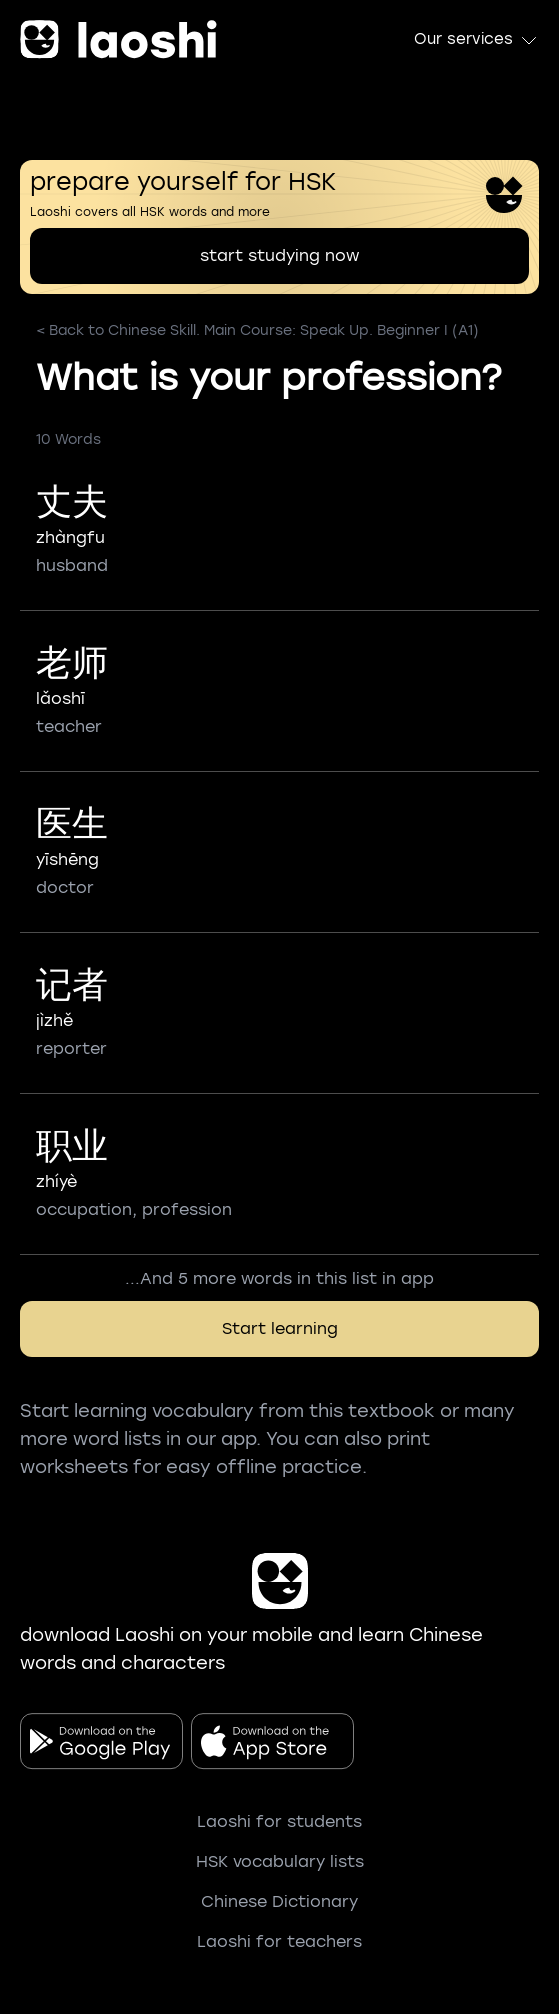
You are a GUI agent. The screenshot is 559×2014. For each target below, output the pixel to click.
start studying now (279, 255)
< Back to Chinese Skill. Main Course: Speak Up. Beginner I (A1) (257, 330)
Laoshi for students (279, 1821)
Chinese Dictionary (279, 1901)
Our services (476, 40)
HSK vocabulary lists (280, 1861)
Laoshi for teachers (279, 1941)
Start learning (280, 1328)
